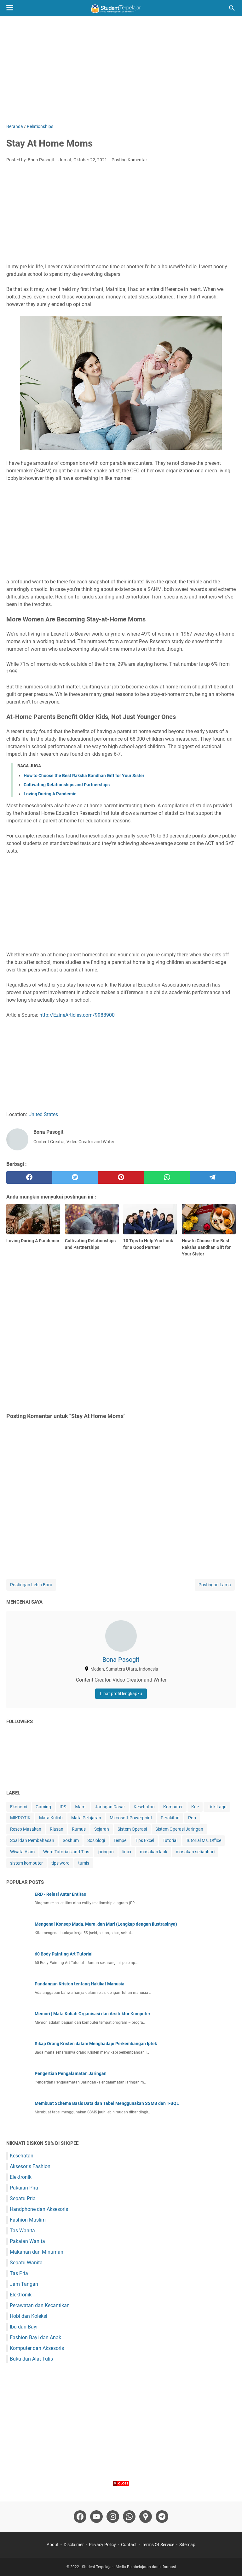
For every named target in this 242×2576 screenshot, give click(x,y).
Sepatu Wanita (26, 2263)
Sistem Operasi (132, 1829)
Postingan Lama (215, 1584)
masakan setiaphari (195, 1851)
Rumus (79, 1829)
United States (43, 1114)
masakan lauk (153, 1851)
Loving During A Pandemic (50, 793)
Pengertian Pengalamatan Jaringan (71, 2073)
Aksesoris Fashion (30, 2166)
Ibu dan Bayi (23, 2327)
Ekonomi (18, 1806)
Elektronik (21, 2177)
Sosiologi (96, 1840)
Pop (192, 1817)
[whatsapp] (167, 1177)
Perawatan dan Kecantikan (40, 2305)
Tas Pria (19, 2273)
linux (126, 1851)
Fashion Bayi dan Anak (35, 2337)
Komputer (173, 1806)
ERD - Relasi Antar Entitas (60, 1894)
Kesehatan (144, 1806)
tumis (83, 1863)
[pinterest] (121, 1177)
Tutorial (170, 1840)
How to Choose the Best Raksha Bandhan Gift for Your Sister (84, 775)
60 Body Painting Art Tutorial (64, 1953)
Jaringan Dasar (110, 1806)
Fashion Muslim (28, 2220)
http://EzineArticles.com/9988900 (77, 1015)
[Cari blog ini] (232, 8)
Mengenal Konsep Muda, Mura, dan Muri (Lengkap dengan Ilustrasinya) (106, 1924)
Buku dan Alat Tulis (31, 2359)
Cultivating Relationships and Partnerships (67, 784)
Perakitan (170, 1817)
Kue (195, 1806)
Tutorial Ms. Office (203, 1840)
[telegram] (213, 1177)
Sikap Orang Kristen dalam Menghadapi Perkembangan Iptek (96, 2043)
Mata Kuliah (51, 1817)
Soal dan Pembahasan (32, 1840)
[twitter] (75, 1177)
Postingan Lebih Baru (31, 1584)
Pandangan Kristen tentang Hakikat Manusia (79, 1983)
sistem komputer (26, 1863)
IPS (63, 1806)
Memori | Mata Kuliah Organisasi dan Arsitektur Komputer (92, 2013)
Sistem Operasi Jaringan (179, 1829)
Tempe (119, 1840)
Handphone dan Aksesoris (39, 2209)
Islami (80, 1806)
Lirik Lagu (217, 1806)
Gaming (43, 1806)
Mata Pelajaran (86, 1817)
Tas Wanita (22, 2231)
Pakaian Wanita (27, 2241)
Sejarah (101, 1829)
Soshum (71, 1840)
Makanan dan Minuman (36, 2252)
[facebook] (29, 1177)
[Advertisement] (121, 70)
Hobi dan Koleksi (28, 2316)
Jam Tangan (24, 2284)
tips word (60, 1863)
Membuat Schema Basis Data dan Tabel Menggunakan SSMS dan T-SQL (107, 2103)
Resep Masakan (25, 1829)
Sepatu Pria (23, 2198)
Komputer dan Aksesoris (37, 2348)
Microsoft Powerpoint (131, 1817)
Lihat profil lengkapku (121, 1693)
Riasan (56, 1829)
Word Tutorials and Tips (66, 1851)
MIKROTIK (20, 1817)
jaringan (106, 1851)
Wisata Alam (22, 1851)
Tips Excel (144, 1840)
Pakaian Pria (24, 2188)
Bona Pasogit (121, 1659)
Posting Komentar (129, 159)
